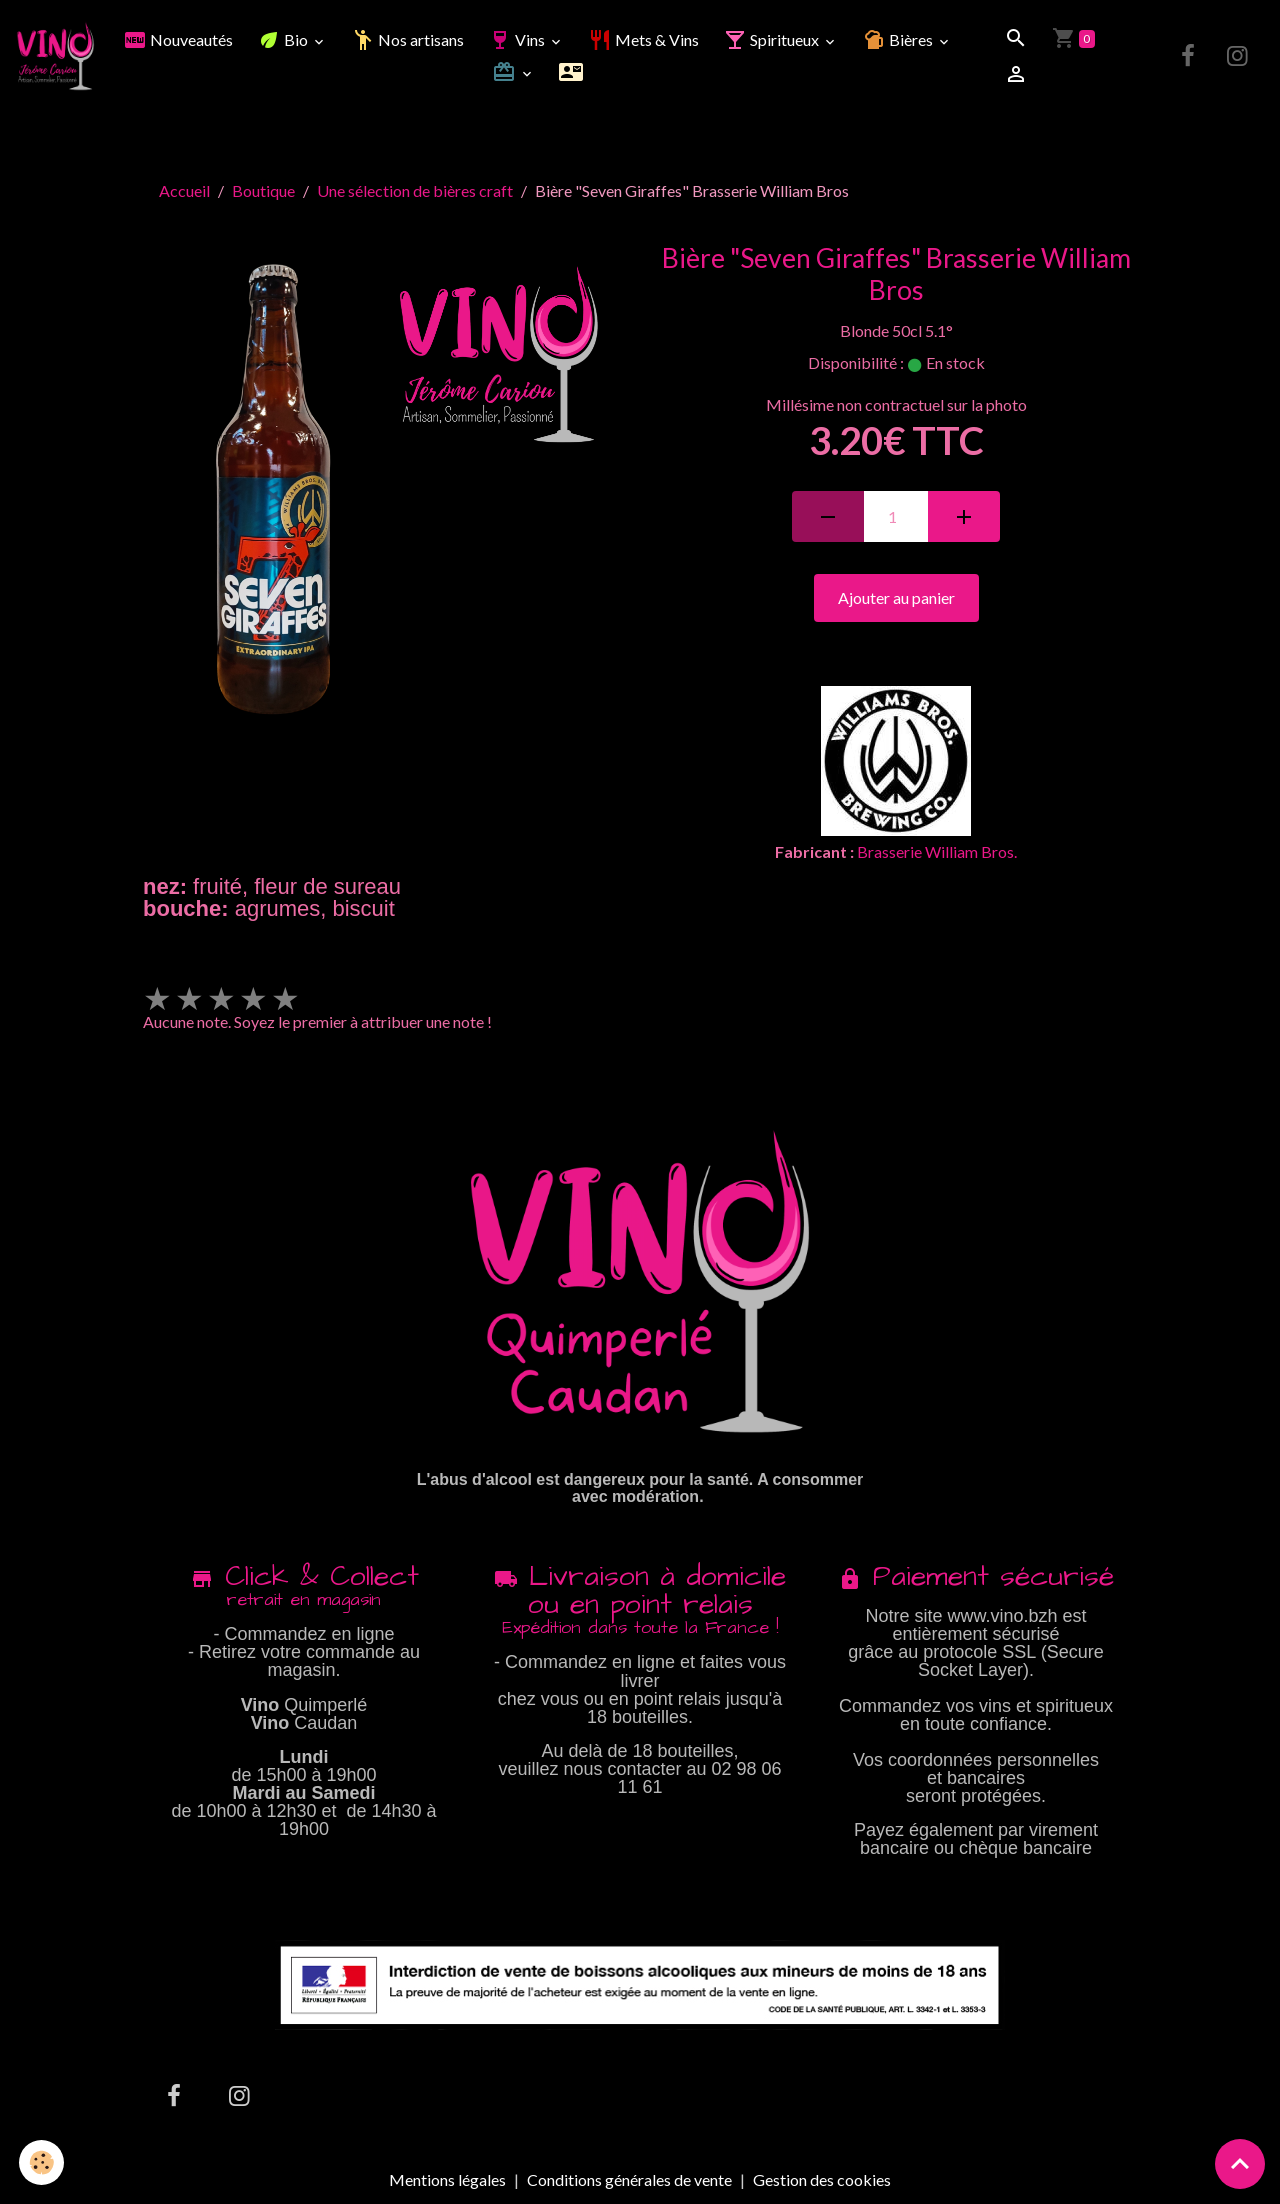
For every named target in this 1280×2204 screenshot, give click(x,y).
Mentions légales (447, 2179)
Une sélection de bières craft (415, 190)
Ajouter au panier (896, 597)
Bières (899, 39)
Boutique (263, 190)
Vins (518, 39)
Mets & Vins (643, 39)
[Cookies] (42, 2162)
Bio (284, 39)
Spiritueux (772, 39)
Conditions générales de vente (629, 2179)
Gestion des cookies (822, 2180)
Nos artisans (407, 39)
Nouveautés (178, 39)
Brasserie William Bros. (937, 851)
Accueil (184, 190)
